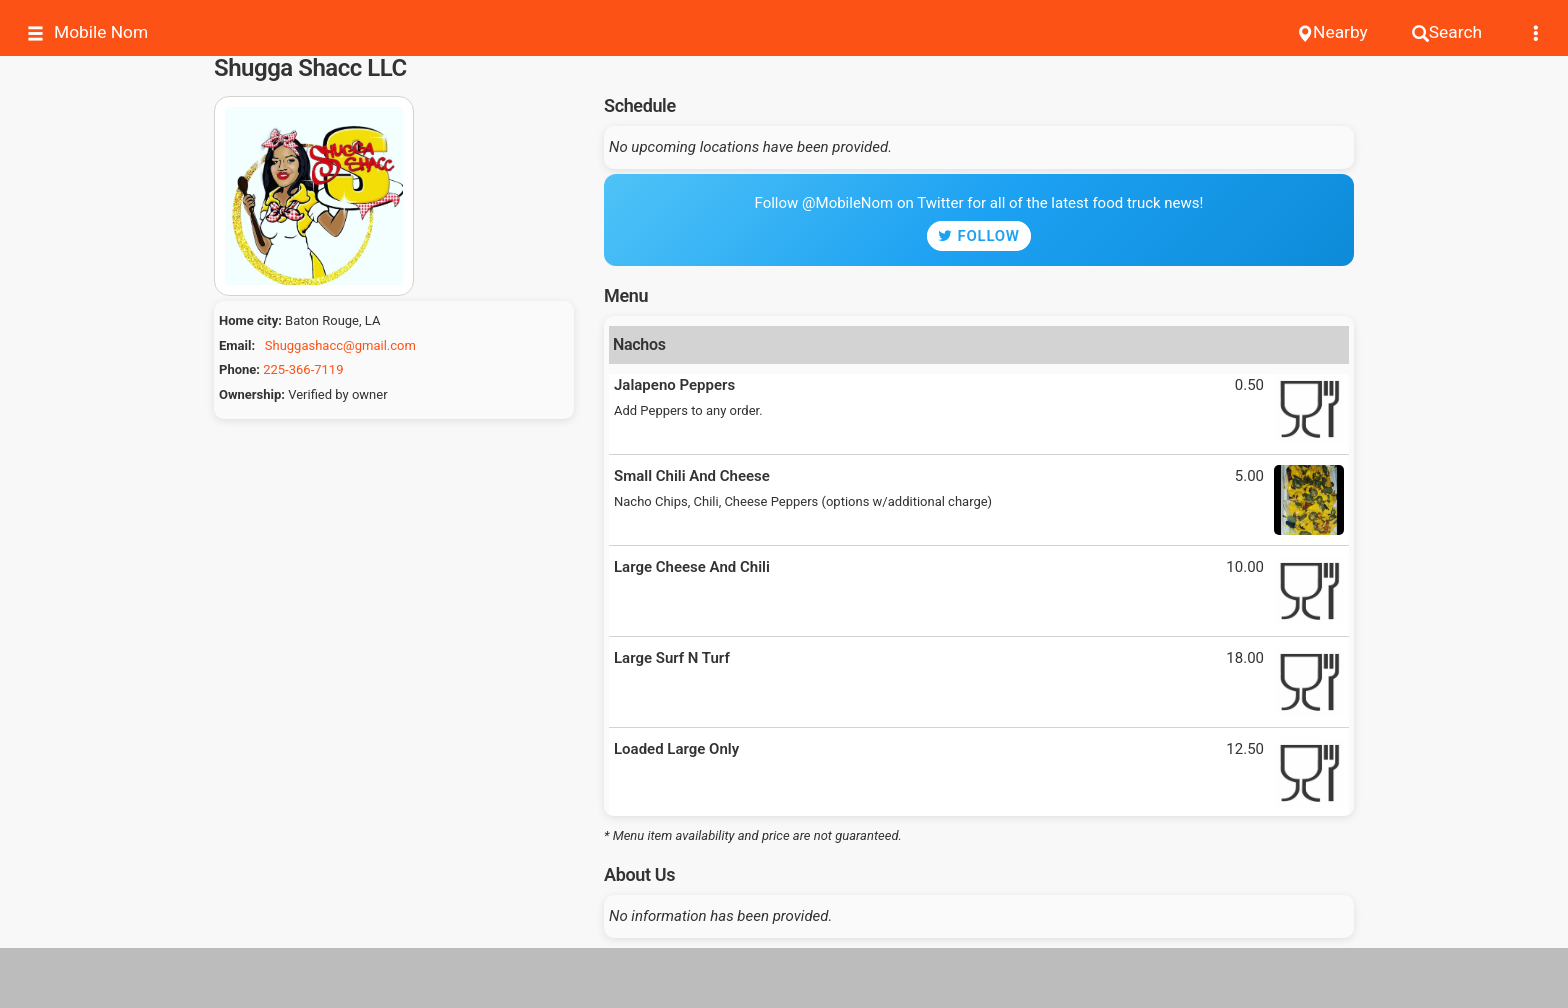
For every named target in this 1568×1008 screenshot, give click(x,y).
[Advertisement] (784, 978)
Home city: (250, 320)
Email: (237, 345)
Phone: (239, 369)
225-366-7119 (303, 369)
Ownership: (252, 394)
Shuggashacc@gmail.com (340, 345)
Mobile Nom (87, 32)
